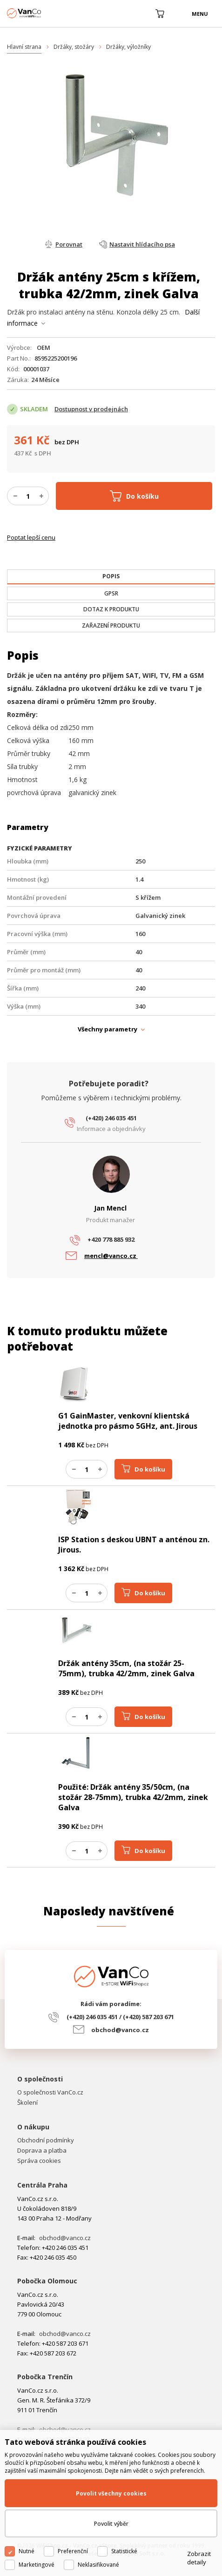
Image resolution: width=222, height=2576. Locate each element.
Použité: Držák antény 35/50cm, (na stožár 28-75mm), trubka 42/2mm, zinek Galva (133, 1797)
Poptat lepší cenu (31, 537)
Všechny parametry (107, 1029)
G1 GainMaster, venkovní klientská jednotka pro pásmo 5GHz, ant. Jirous (127, 1421)
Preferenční (73, 2551)
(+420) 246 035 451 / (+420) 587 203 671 (120, 2017)
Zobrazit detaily (199, 2557)
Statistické (124, 2551)
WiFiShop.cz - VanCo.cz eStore (42, 13)
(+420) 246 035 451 (111, 1118)
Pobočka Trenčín (45, 2376)
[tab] (111, 576)
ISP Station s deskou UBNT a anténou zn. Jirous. (133, 1544)
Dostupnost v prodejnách (91, 409)
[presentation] (111, 576)
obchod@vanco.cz (120, 2030)
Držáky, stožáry (74, 47)
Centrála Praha (42, 2185)
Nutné (26, 2551)
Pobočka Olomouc (47, 2280)
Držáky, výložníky (128, 47)
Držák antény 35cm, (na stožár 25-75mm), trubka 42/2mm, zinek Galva (126, 1668)
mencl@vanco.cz (111, 1255)
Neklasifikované (98, 2565)
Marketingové (36, 2565)
